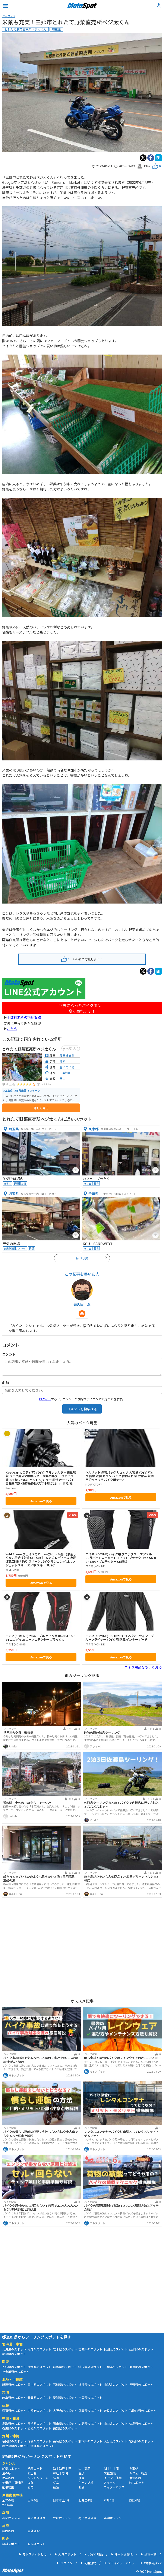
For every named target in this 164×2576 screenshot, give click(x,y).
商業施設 (8, 2477)
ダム (56, 2482)
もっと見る (91, 1258)
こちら (12, 1028)
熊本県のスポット (90, 2441)
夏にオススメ (36, 2517)
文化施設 (110, 2473)
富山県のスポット (39, 2384)
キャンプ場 (85, 2482)
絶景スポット (11, 2468)
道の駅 (6, 2473)
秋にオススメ (62, 2517)
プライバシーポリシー (123, 2563)
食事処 (133, 2468)
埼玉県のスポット (90, 2366)
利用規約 (90, 2563)
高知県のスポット (65, 2428)
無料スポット (11, 2543)
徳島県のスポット (141, 2423)
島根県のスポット (39, 2423)
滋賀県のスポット (14, 2410)
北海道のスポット (14, 2349)
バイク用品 (95, 2554)
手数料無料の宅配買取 (24, 1017)
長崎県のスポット (65, 2441)
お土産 (32, 2473)
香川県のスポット (14, 2428)
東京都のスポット (141, 2366)
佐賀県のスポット (39, 2441)
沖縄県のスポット (42, 2445)
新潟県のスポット (14, 2384)
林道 (56, 2477)
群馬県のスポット (65, 2366)
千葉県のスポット (116, 2366)
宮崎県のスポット (141, 2441)
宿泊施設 (135, 2477)
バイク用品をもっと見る (143, 1666)
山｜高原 (84, 2468)
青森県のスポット (39, 2349)
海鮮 (31, 2482)
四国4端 (134, 2500)
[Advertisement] (82, 1947)
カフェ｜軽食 (138, 2473)
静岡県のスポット (39, 2397)
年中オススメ (113, 2517)
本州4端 (109, 2500)
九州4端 (7, 2504)
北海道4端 (85, 2500)
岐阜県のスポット (14, 2397)
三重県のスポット (90, 2397)
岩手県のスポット (65, 2349)
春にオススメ (11, 2517)
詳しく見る (41, 1108)
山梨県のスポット (116, 2384)
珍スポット (136, 2482)
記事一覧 (150, 2554)
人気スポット (67, 2554)
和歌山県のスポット (142, 2410)
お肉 (31, 2487)
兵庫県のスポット (90, 2410)
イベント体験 (113, 2477)
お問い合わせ (153, 2563)
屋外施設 (34, 2530)
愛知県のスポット (65, 2397)
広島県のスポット (90, 2423)
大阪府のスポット (65, 2410)
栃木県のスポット (39, 2366)
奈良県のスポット (116, 2410)
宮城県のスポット (90, 2349)
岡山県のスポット (65, 2423)
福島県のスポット (14, 2353)
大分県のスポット (116, 2441)
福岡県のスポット (14, 2441)
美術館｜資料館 (12, 2482)
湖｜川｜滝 (111, 2468)
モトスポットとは (35, 2554)
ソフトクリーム (38, 2477)
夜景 (81, 2477)
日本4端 (33, 2500)
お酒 (81, 2487)
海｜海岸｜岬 (62, 2468)
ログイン (45, 1399)
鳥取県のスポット (14, 2423)
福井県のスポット (90, 2384)
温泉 (81, 2473)
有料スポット (36, 2543)
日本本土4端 (61, 2500)
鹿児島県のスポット (15, 2445)
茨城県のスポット (14, 2366)
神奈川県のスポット (15, 2371)
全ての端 (8, 2500)
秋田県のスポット (116, 2349)
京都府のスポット (39, 2410)
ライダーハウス (114, 2487)
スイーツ (110, 2482)
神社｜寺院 (60, 2473)
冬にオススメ (87, 2517)
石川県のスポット (65, 2384)
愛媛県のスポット (39, 2428)
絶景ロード (35, 2468)
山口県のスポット (116, 2423)
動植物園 (8, 2487)
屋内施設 (8, 2530)
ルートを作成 (124, 2554)
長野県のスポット (141, 2384)
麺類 (56, 2487)
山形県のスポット (141, 2349)
